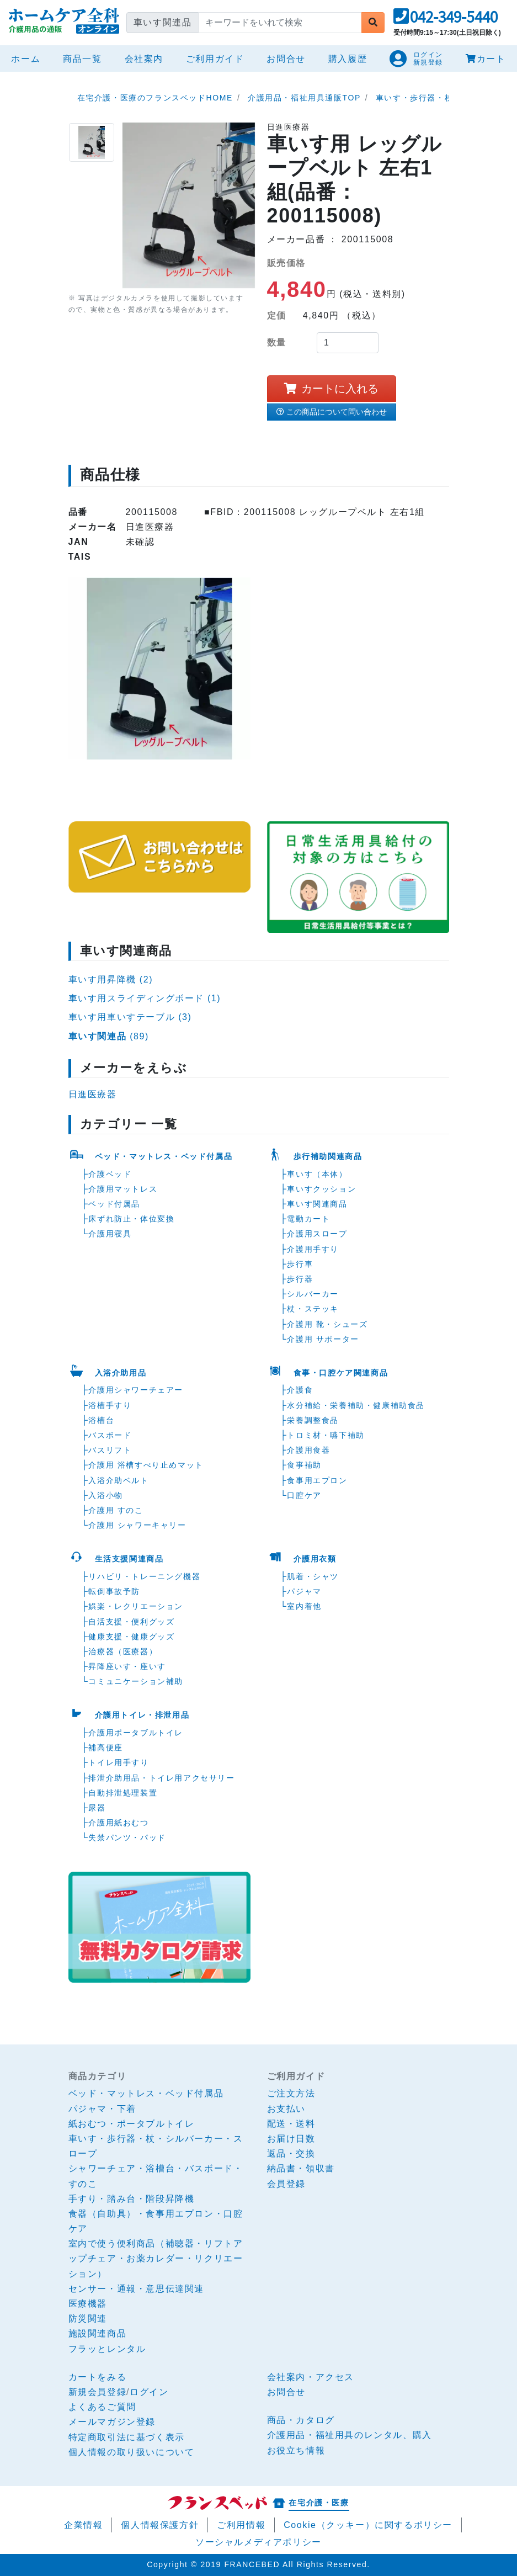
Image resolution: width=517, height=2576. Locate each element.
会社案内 (144, 58)
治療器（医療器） (122, 1651)
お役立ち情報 (296, 2450)
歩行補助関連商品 (328, 1156)
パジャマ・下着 (102, 2108)
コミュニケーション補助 (135, 1681)
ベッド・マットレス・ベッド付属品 (164, 1156)
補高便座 (105, 1747)
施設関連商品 (97, 2333)
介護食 (300, 1389)
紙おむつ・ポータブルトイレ (131, 2123)
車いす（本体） (317, 1174)
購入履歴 (347, 58)
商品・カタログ (301, 2420)
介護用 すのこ (115, 1510)
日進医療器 (92, 1094)
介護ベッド (109, 1174)
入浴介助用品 (121, 1372)
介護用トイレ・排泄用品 (142, 1715)
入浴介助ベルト (118, 1480)
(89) (109, 1036)
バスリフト (109, 1450)
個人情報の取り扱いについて (131, 2452)
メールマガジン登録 (112, 2421)
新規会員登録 (97, 2392)
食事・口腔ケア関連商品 (341, 1372)
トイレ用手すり (118, 1762)
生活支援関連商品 (129, 1558)
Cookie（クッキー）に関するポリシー (368, 2525)
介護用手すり (313, 1249)
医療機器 (87, 2303)
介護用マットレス (122, 1189)
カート (485, 58)
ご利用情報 (241, 2525)
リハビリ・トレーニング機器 (144, 1576)
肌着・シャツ (313, 1576)
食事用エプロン (317, 1480)
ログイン (149, 2392)
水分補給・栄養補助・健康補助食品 (356, 1405)
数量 (276, 342)
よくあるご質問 (102, 2407)
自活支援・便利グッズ (131, 1621)
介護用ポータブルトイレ (135, 1732)
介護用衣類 (315, 1558)
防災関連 (87, 2318)
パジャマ (304, 1591)
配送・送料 (291, 2123)
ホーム (28, 57)
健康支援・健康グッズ (131, 1636)
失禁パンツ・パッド (127, 1837)
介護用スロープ (317, 1233)
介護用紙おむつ (118, 1822)
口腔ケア (304, 1495)
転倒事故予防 (114, 1591)
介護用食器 (308, 1450)
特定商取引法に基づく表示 (126, 2437)
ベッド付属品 (114, 1203)
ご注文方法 (291, 2093)
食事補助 (304, 1464)
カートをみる (97, 2377)
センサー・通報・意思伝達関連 (136, 2288)
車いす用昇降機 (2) (110, 979)
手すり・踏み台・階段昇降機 (131, 2198)
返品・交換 (291, 2153)
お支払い (286, 2108)
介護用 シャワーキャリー (137, 1525)
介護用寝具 (109, 1233)
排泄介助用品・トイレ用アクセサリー (161, 1777)
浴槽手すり (109, 1405)
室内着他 (304, 1606)
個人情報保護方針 (160, 2525)
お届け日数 (291, 2138)
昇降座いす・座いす (127, 1666)
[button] (445, 19)
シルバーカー (313, 1293)
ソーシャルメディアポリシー (258, 2542)
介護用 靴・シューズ (327, 1324)
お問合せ (286, 58)
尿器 (96, 1807)
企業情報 (83, 2525)
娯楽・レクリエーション (135, 1606)
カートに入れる (331, 389)
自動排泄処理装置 (122, 1792)
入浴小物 (105, 1495)
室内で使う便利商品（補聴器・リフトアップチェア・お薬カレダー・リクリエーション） (155, 2258)
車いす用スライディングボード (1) (144, 998)
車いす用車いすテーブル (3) (130, 1017)
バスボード (109, 1435)
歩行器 (300, 1278)
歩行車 (300, 1264)
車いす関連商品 (317, 1203)
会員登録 (286, 2184)
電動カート (308, 1218)
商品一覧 (82, 58)
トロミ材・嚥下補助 (325, 1435)
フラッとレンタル (107, 2349)
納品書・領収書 (301, 2168)
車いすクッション (321, 1189)
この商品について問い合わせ (331, 411)
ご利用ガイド (215, 58)
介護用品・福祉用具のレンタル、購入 (349, 2435)
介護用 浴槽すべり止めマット (145, 1464)
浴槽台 (101, 1420)
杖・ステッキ (313, 1308)
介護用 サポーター (323, 1339)
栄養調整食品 (313, 1420)
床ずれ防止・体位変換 (131, 1218)
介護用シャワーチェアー (135, 1389)
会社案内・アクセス (310, 2377)
